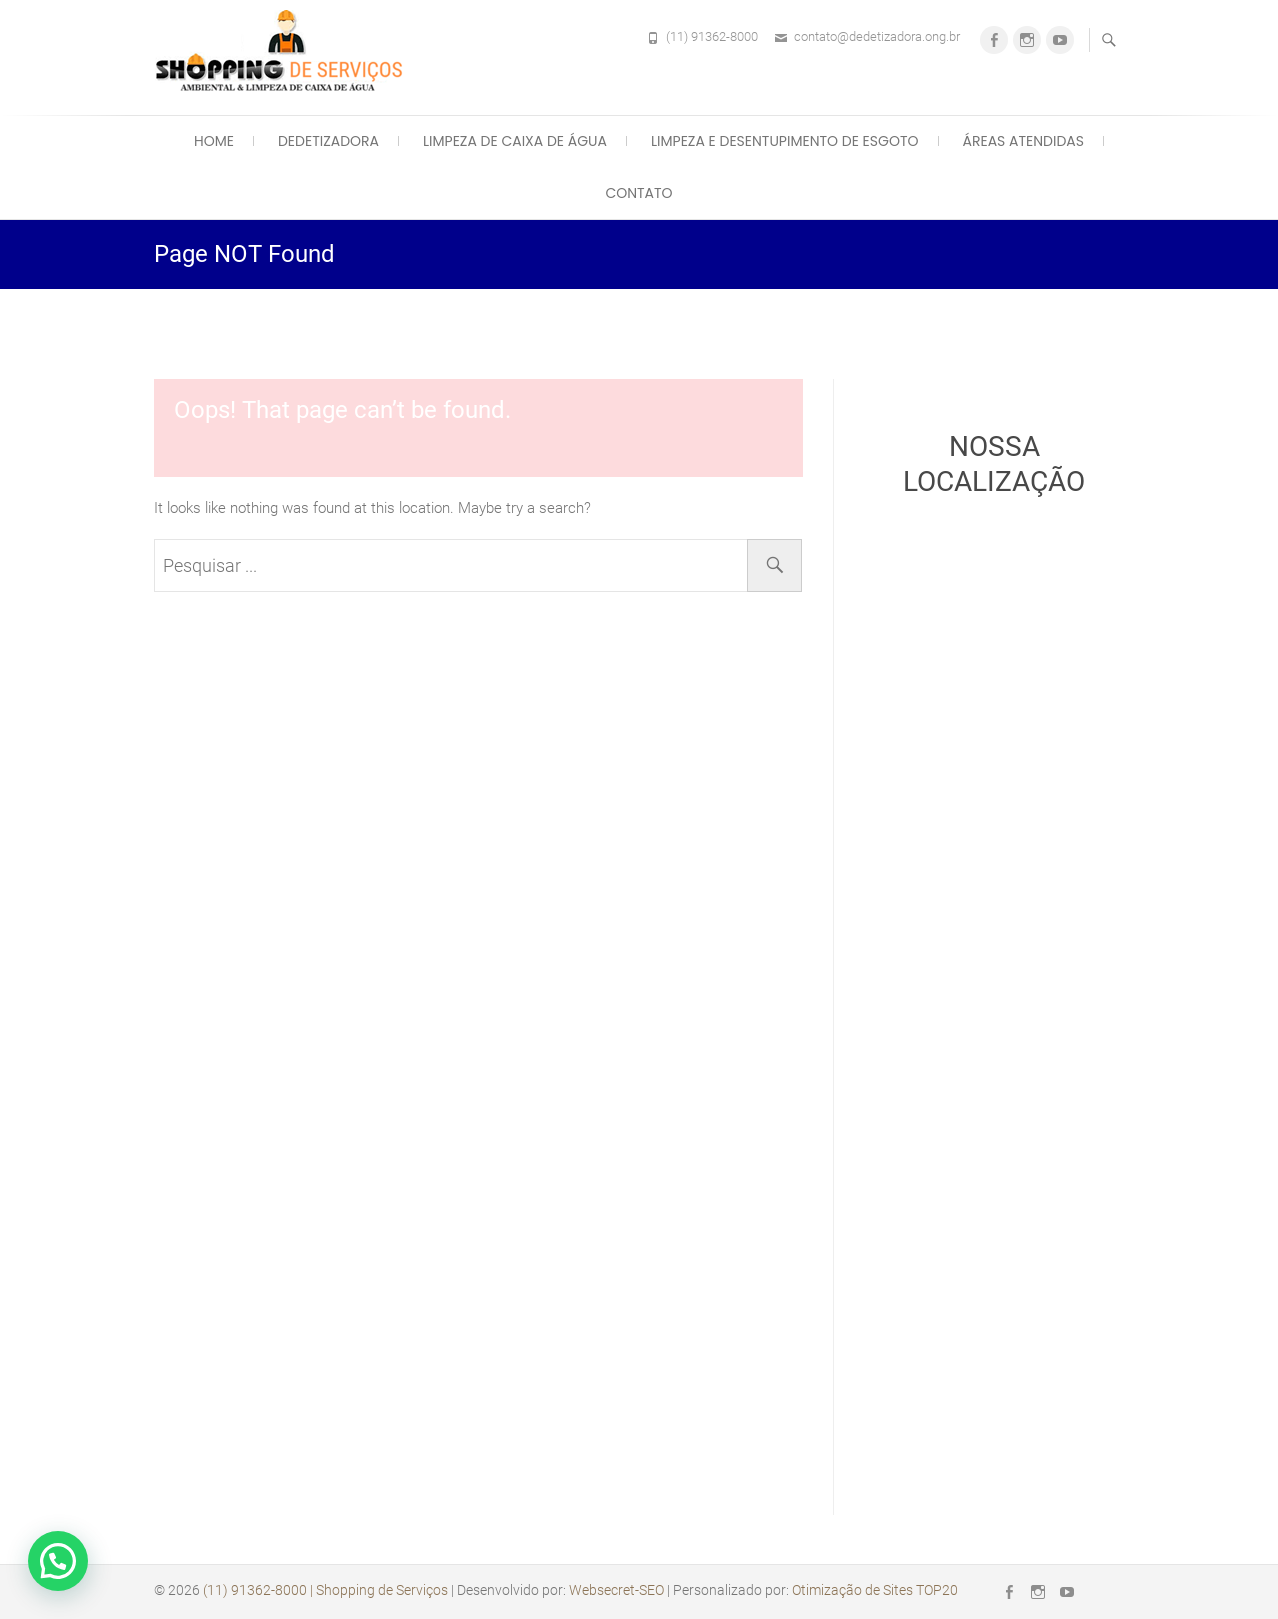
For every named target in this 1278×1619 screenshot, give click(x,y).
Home (214, 141)
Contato (638, 193)
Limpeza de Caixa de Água (515, 141)
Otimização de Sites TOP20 (875, 1590)
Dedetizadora (328, 141)
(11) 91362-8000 (712, 36)
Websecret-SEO (616, 1590)
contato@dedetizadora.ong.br (877, 36)
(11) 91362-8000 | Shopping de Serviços (325, 1590)
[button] (58, 1561)
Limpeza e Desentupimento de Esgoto (784, 141)
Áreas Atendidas (1023, 141)
